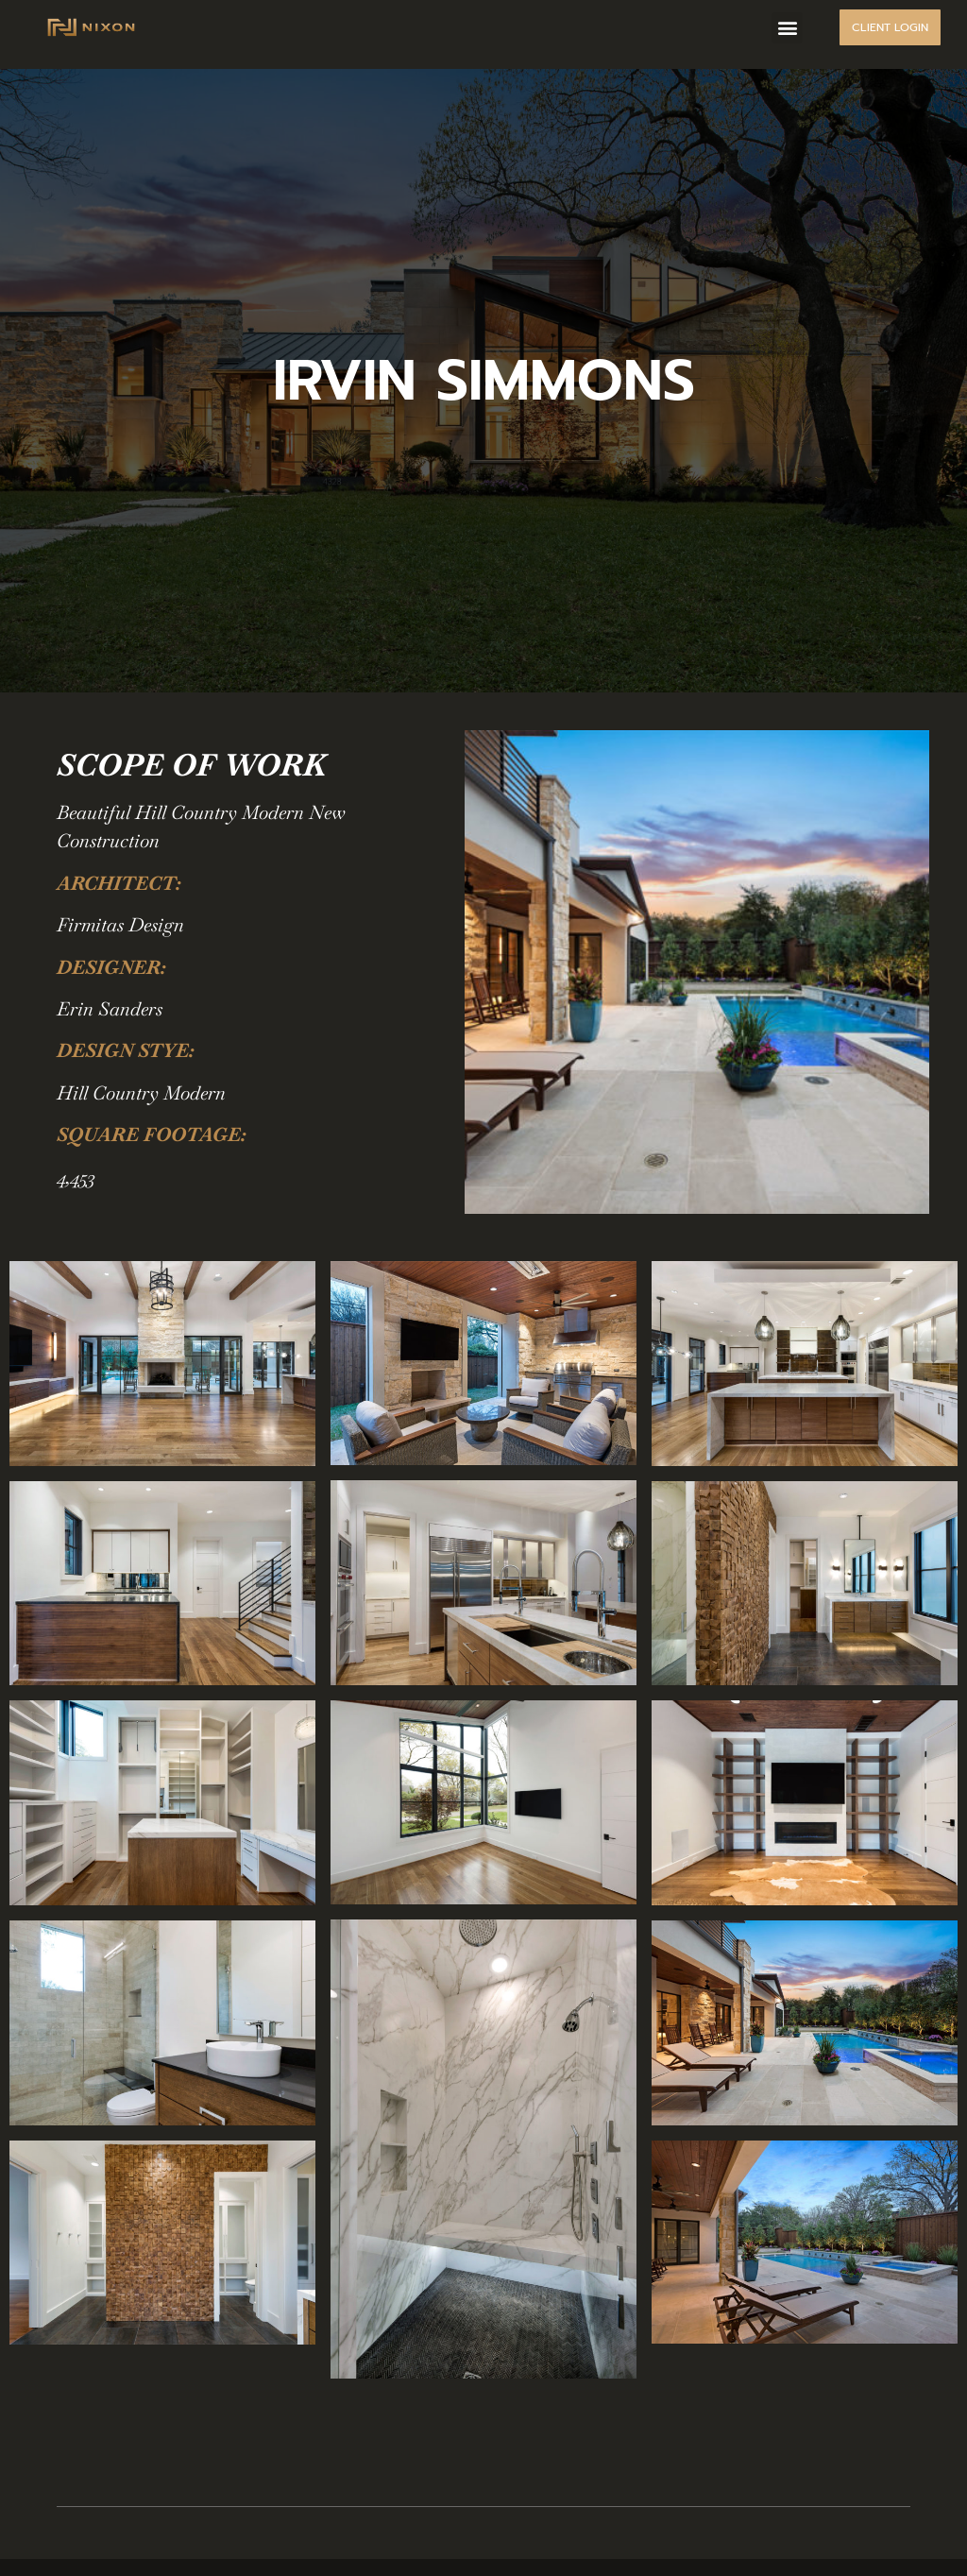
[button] (787, 27)
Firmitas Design (120, 925)
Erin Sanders (109, 1009)
